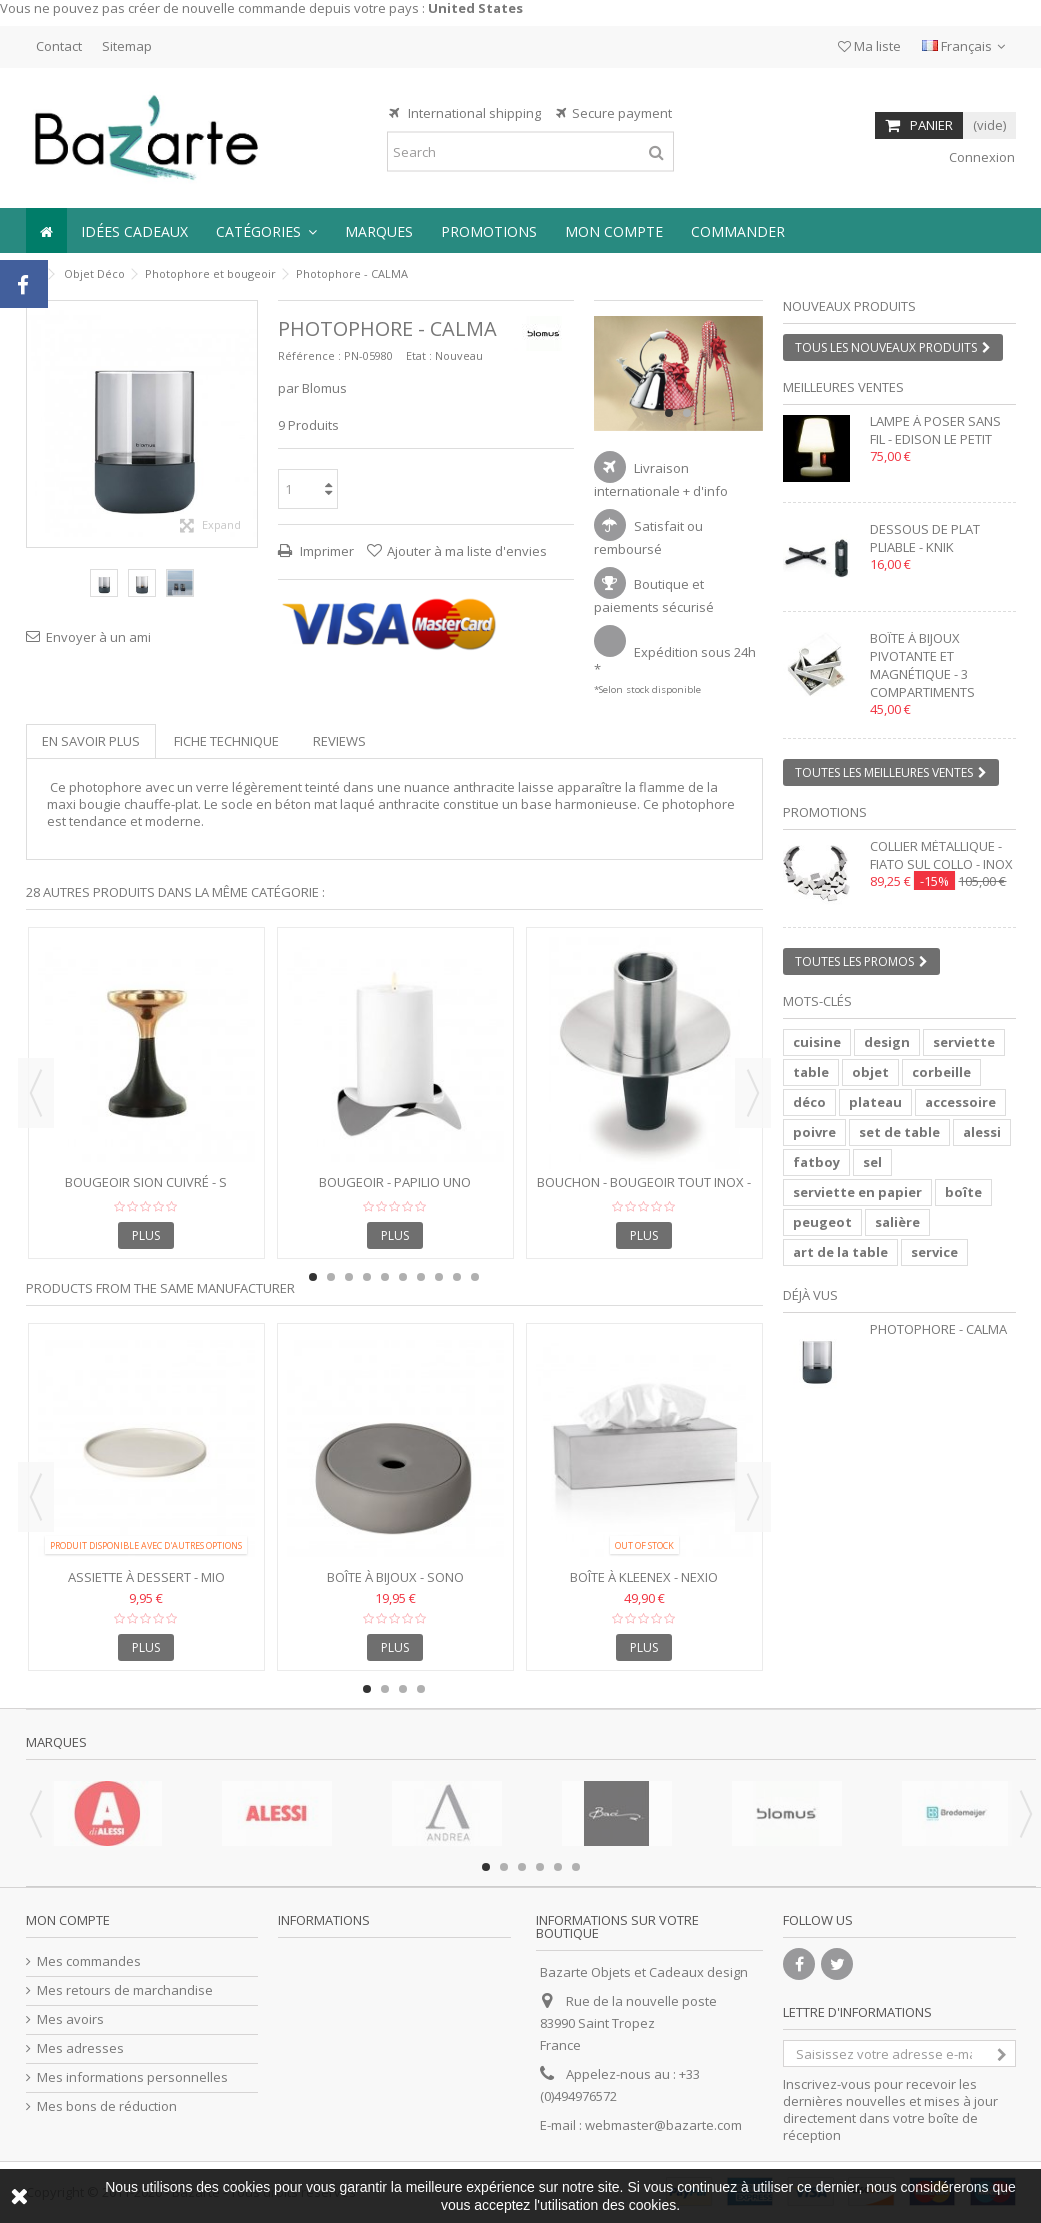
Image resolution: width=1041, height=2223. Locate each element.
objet (870, 1072)
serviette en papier (857, 1192)
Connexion (980, 157)
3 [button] (349, 1277)
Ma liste (869, 46)
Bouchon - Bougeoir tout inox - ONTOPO (644, 1190)
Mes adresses (80, 2048)
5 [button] (385, 1277)
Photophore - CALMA (938, 1329)
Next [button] (753, 1093)
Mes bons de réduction (107, 2106)
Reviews (339, 741)
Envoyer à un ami (98, 637)
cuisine (817, 1042)
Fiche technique (226, 741)
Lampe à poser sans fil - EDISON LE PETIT (935, 430)
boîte (963, 1192)
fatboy (816, 1162)
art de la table (840, 1252)
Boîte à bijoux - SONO (395, 1577)
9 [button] (457, 1277)
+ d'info (705, 491)
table (811, 1072)
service (934, 1252)
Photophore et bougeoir (210, 273)
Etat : (419, 355)
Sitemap (127, 46)
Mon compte (68, 1920)
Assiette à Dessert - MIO (146, 1577)
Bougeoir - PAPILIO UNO (395, 1182)
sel (872, 1162)
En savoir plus (91, 741)
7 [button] (421, 1277)
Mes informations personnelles (132, 2077)
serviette (964, 1042)
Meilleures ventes (843, 387)
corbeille (941, 1072)
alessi (982, 1132)
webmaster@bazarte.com (663, 2125)
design (887, 1042)
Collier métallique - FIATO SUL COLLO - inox (941, 855)
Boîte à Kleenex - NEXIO (644, 1577)
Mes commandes (89, 1961)
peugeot (822, 1222)
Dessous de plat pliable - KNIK (925, 538)
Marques (56, 1742)
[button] (266, 230)
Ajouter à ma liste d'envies (467, 551)
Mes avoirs (70, 2019)
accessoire (960, 1102)
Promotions (825, 812)
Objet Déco (94, 273)
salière (897, 1222)
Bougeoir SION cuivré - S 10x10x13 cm (146, 1190)
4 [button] (367, 1277)
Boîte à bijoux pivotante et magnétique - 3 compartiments (922, 665)
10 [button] (475, 1277)
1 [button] (669, 413)
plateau (875, 1102)
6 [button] (403, 1277)
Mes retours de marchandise (125, 1990)
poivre (814, 1132)
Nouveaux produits (849, 306)
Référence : (309, 355)
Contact (59, 46)
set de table (899, 1132)
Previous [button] (36, 1093)
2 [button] (687, 413)
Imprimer (325, 551)
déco (809, 1102)
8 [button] (439, 1277)
